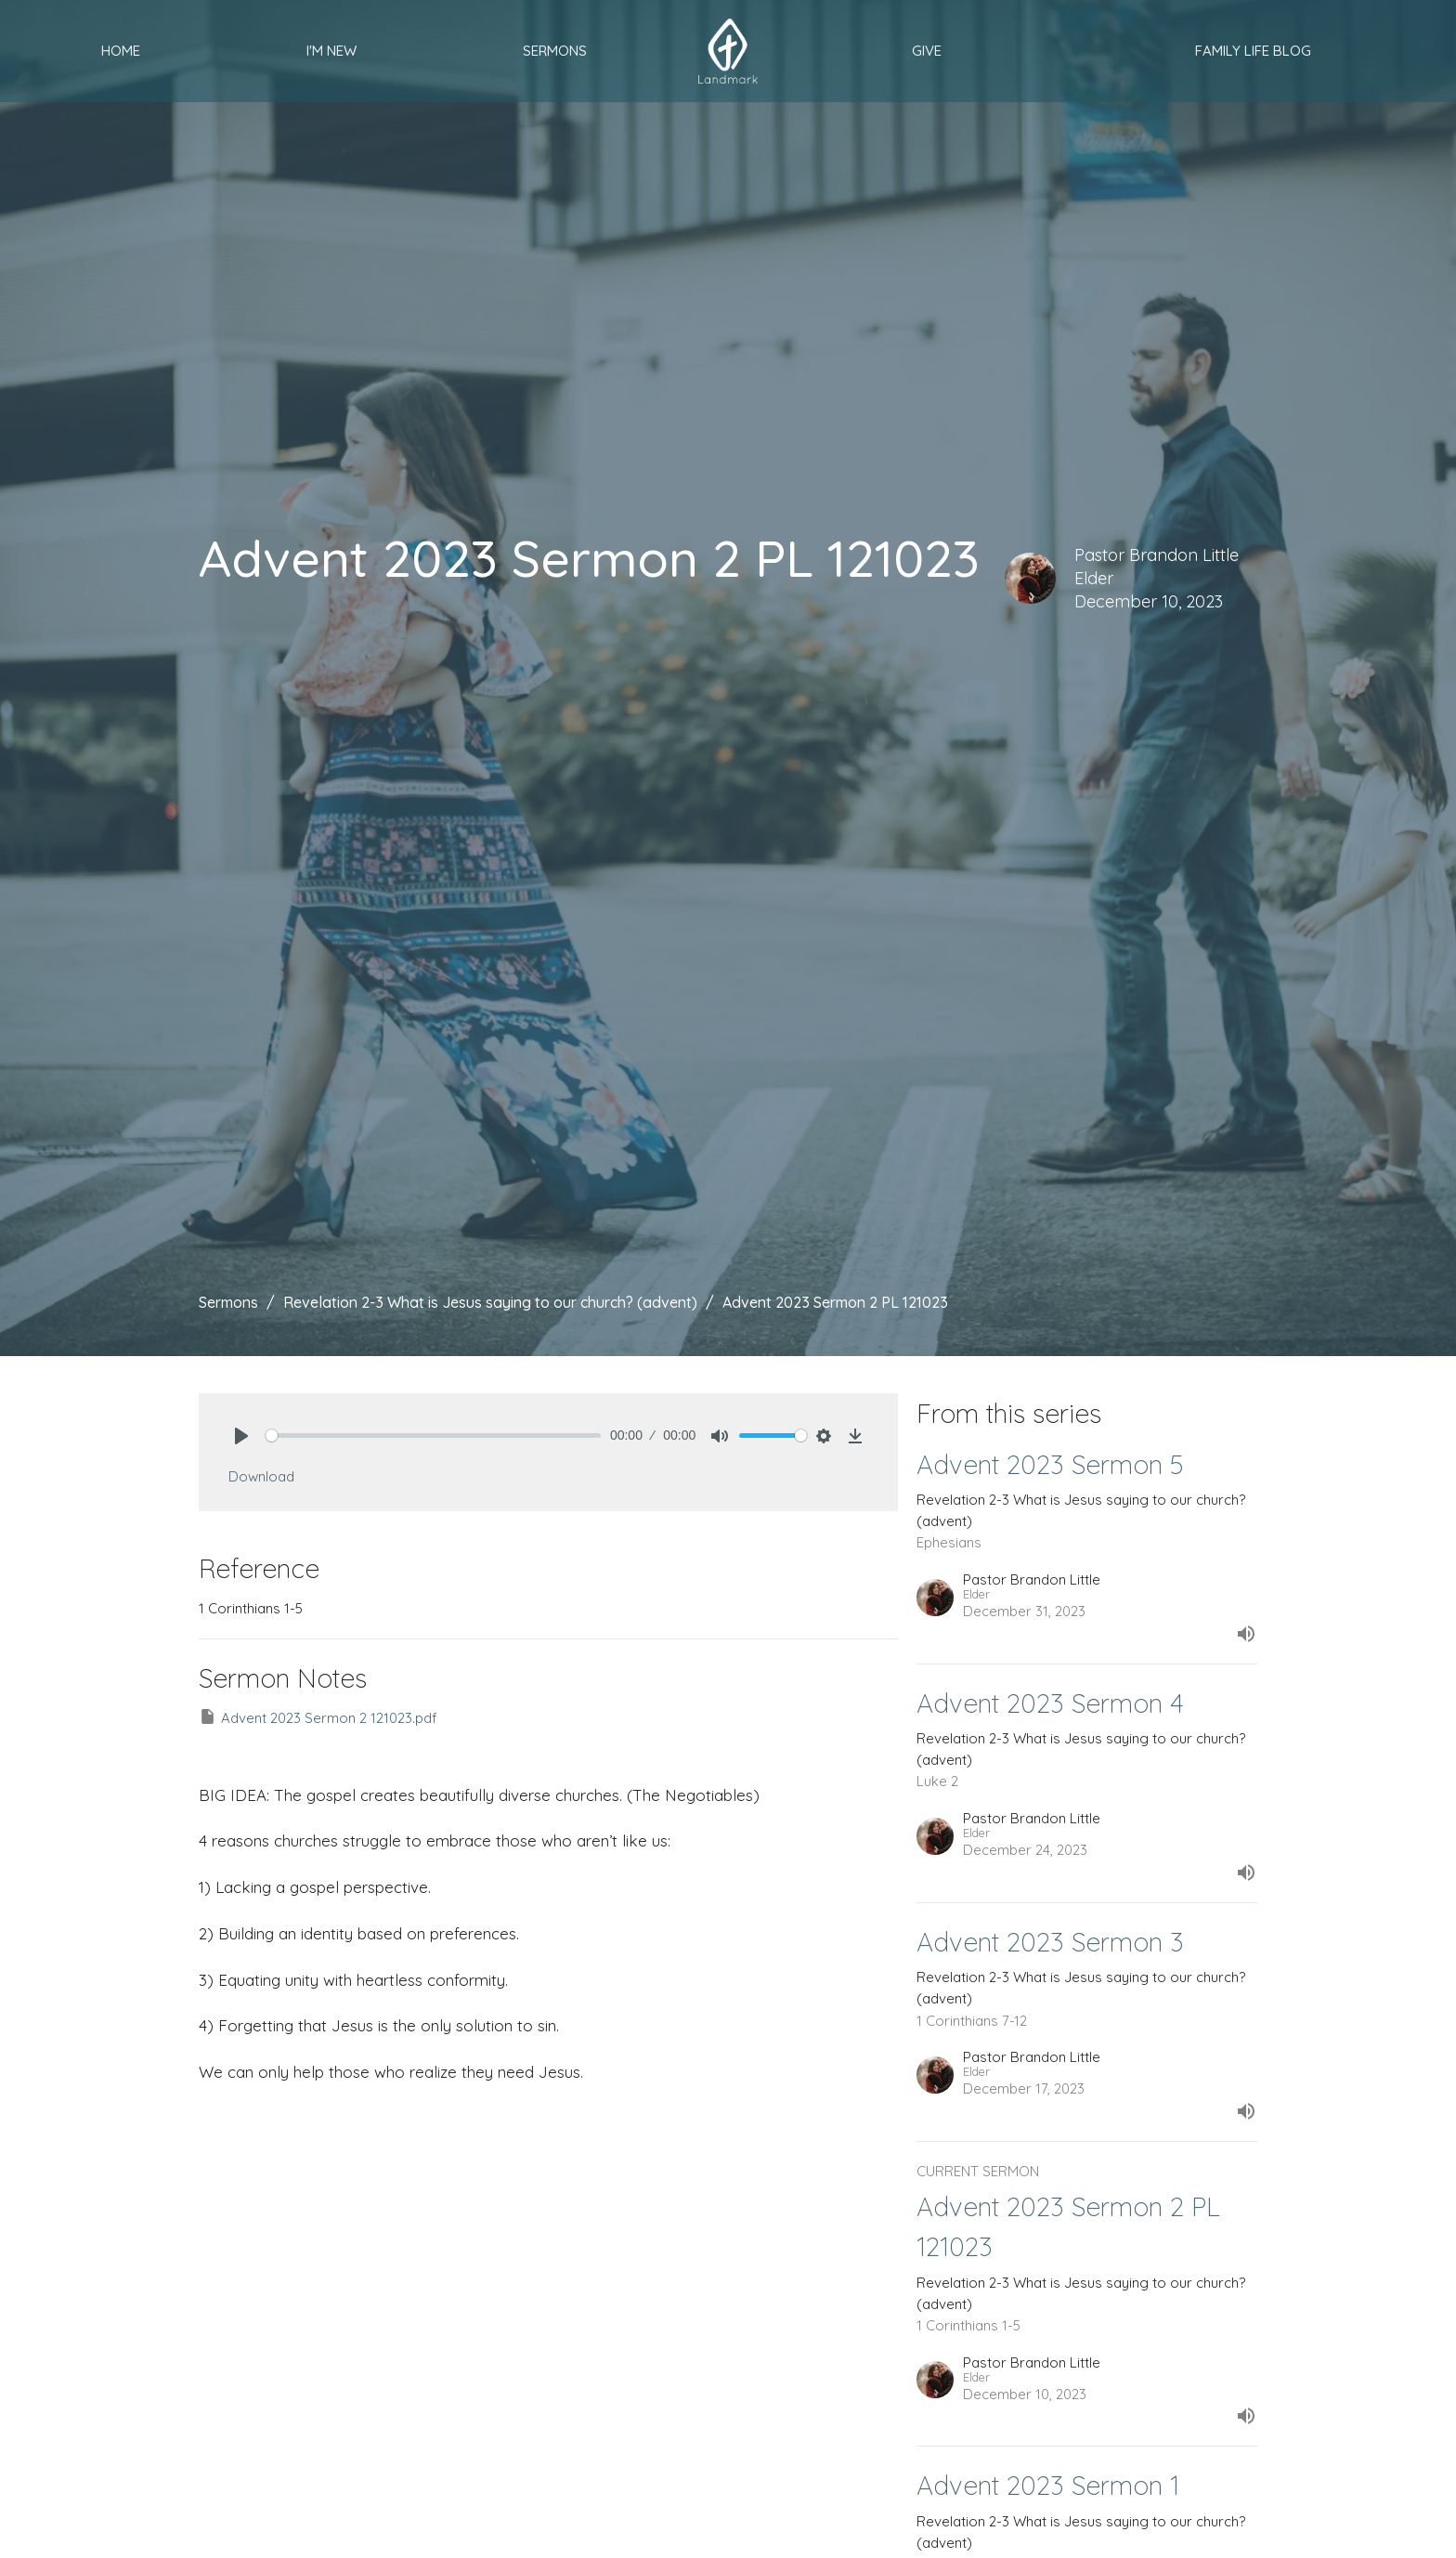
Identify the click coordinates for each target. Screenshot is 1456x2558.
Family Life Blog (1253, 50)
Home (120, 50)
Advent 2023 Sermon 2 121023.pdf (318, 1717)
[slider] (433, 1435)
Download (261, 1476)
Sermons (555, 50)
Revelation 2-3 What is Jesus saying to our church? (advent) (490, 1302)
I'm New (331, 50)
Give (927, 50)
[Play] (241, 1436)
